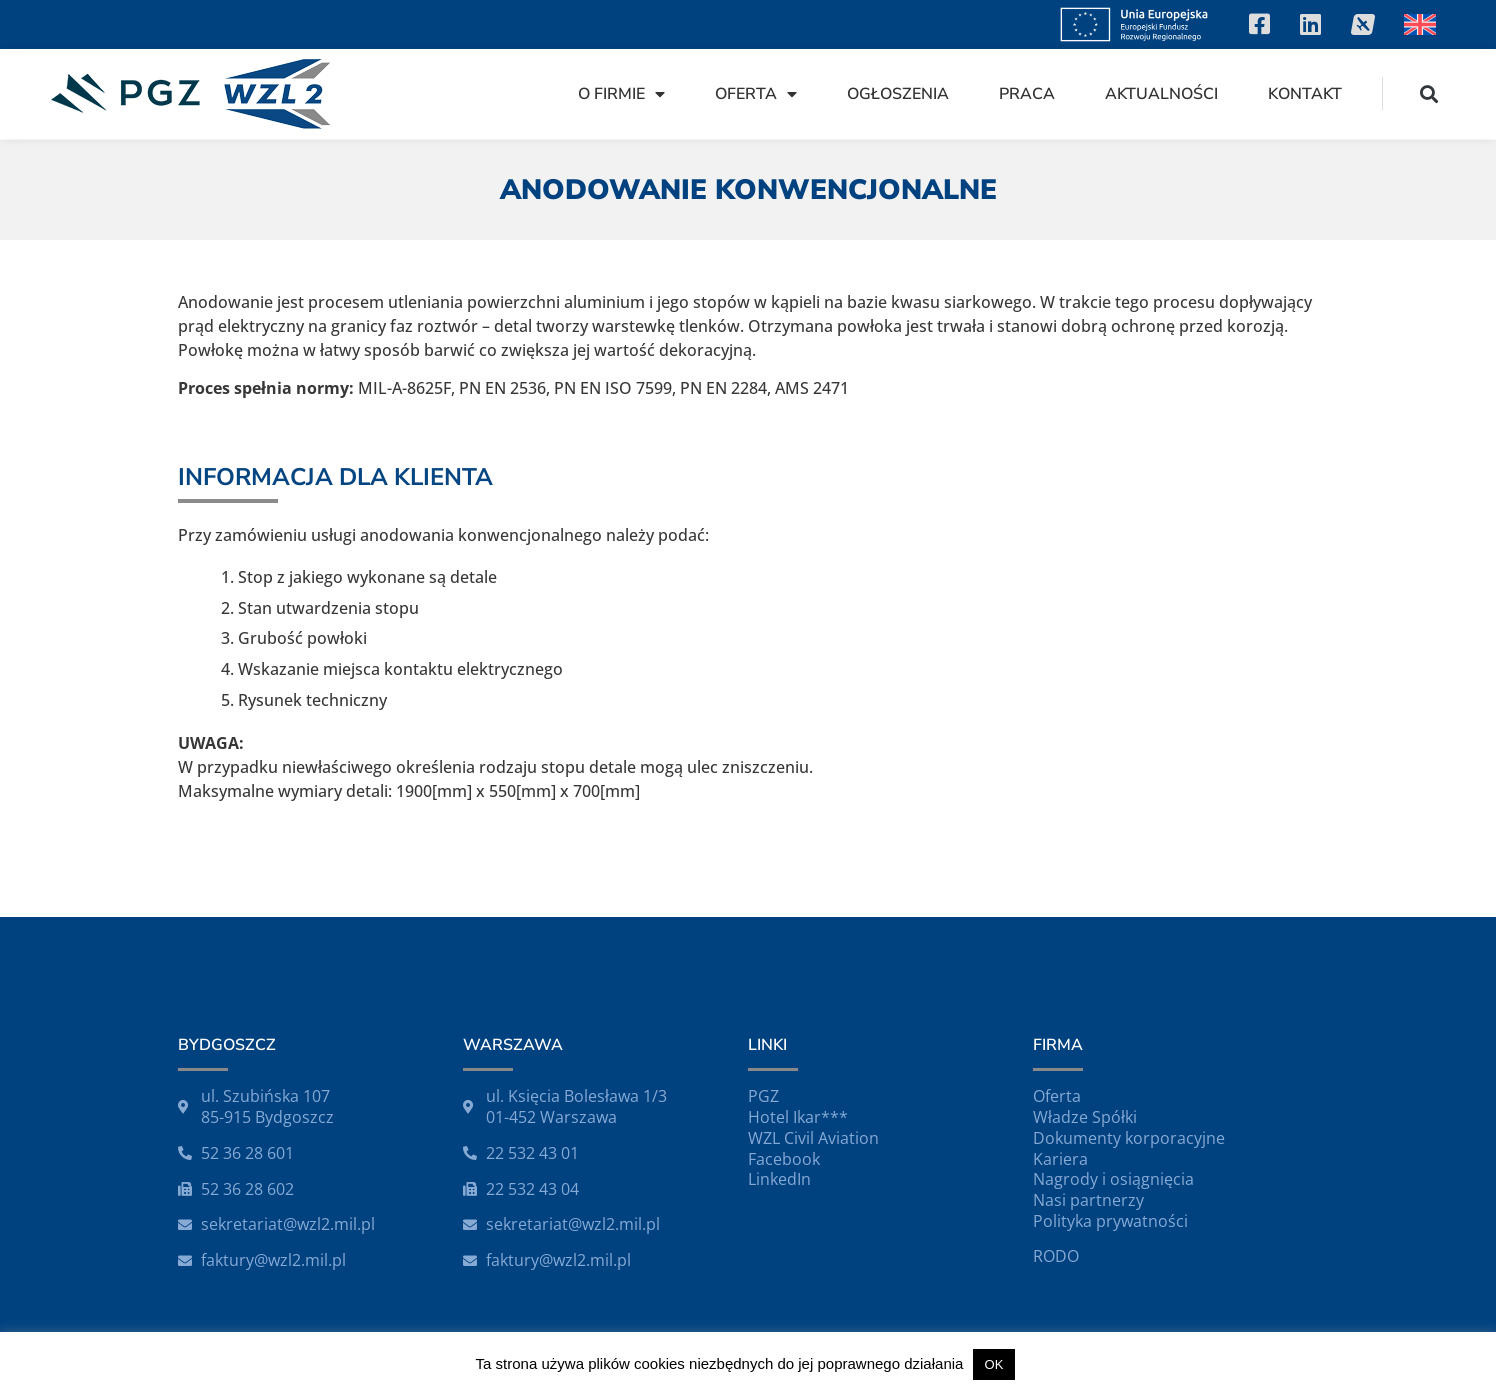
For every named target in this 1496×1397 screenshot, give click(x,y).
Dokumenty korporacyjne (1129, 1138)
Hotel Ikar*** (798, 1117)
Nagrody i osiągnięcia (1113, 1179)
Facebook (784, 1159)
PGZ (763, 1096)
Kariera (1060, 1159)
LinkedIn (779, 1179)
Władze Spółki (1085, 1117)
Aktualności (1161, 94)
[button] (1429, 93)
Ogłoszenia (898, 94)
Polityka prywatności (1110, 1221)
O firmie (621, 94)
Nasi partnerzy (1088, 1200)
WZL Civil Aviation (813, 1138)
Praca (1027, 94)
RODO (1056, 1256)
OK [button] (994, 1364)
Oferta (756, 94)
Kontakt (1305, 94)
